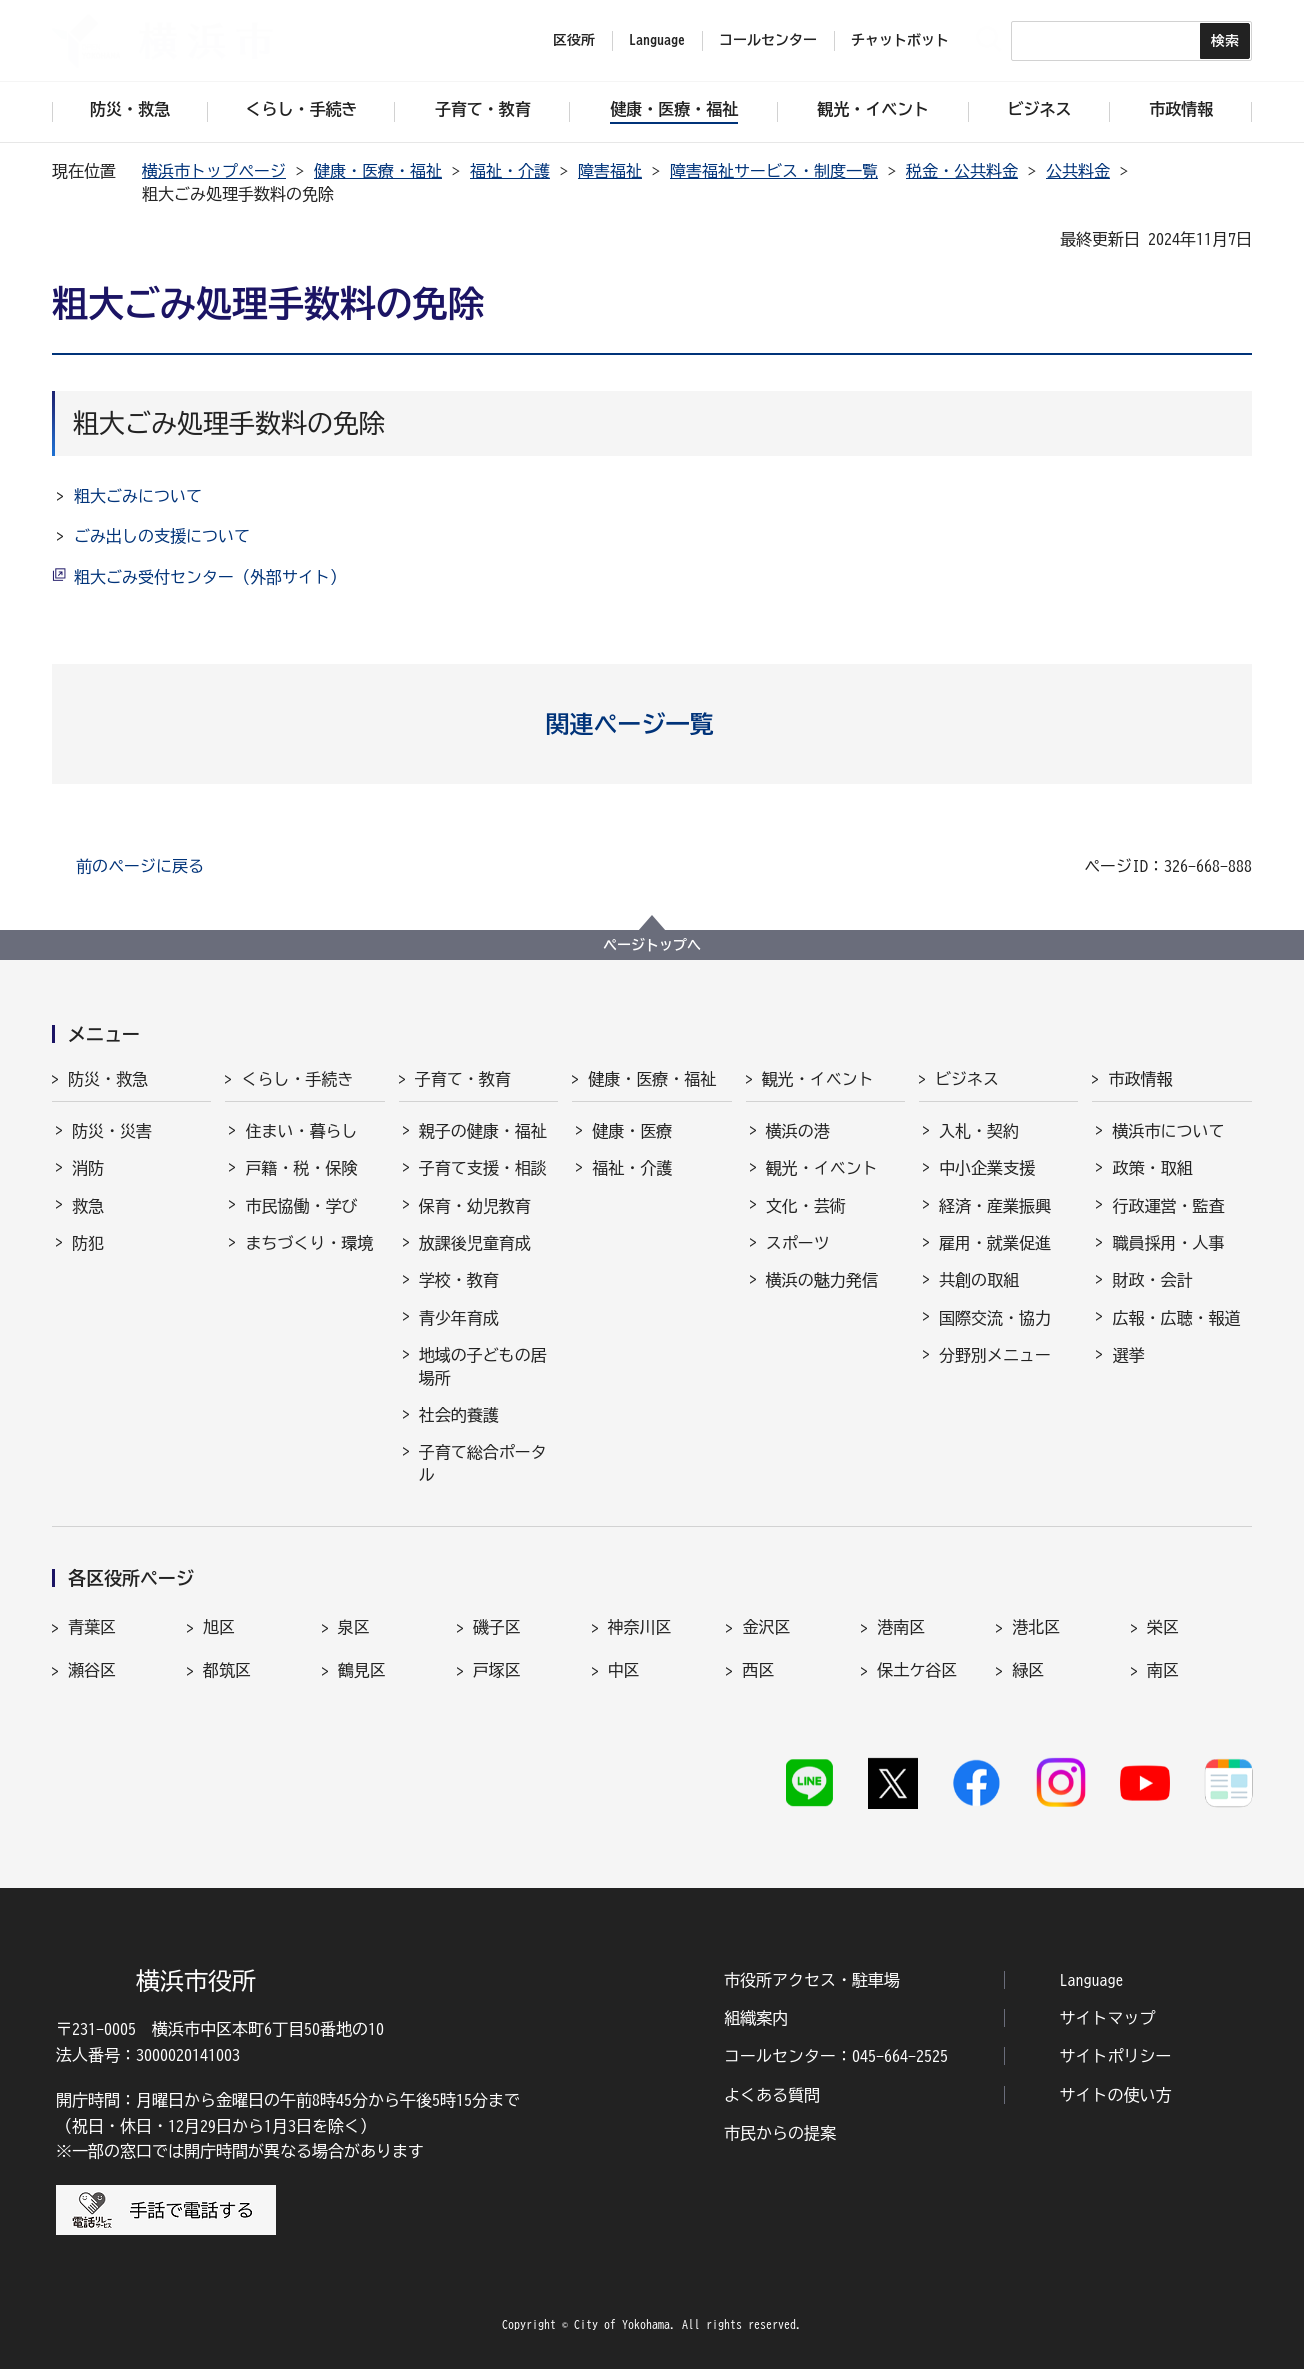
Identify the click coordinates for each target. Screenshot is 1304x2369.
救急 (88, 1206)
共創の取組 (979, 1280)
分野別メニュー (995, 1355)
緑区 (1028, 1670)
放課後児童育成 (475, 1243)
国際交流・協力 (995, 1318)
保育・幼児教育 (475, 1206)
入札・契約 (979, 1131)
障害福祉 (610, 171)
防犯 (88, 1243)
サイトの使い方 (1116, 2095)
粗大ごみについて (138, 496)
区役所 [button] (574, 40)
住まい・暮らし (301, 1131)
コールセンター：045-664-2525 (836, 2056)
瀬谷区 (92, 1670)
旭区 (219, 1627)
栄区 (1163, 1627)
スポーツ (798, 1243)
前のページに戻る (140, 866)
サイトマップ (1108, 2018)
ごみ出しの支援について (162, 536)
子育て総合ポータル (483, 1463)
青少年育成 (459, 1318)
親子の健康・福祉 (483, 1131)
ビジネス (967, 1079)
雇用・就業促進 (995, 1243)
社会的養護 (459, 1415)
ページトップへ (652, 945)
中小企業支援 (987, 1168)
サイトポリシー (1116, 2056)
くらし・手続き (297, 1079)
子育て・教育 (463, 1079)
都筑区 (227, 1670)
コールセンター (768, 40)
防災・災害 (112, 1131)
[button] (652, 724)
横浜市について (1168, 1131)
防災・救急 (108, 1079)
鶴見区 (362, 1670)
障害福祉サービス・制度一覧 (774, 171)
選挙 (1128, 1355)
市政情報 (1140, 1079)
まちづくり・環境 (309, 1243)
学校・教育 (459, 1280)
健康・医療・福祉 (378, 171)
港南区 (901, 1627)
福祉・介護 (510, 171)
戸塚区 (497, 1670)
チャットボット (900, 40)
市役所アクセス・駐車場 (812, 1980)
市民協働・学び (301, 1206)
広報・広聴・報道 (1176, 1318)
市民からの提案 (780, 2133)
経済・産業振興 (995, 1206)
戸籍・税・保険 (301, 1168)
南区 (1163, 1670)
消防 (88, 1168)
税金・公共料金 (962, 171)
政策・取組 (1152, 1168)
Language (1092, 1980)
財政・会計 (1152, 1280)
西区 (758, 1670)
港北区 (1036, 1627)
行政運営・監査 (1168, 1206)
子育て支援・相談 (483, 1168)
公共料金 (1078, 171)
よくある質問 (772, 2095)
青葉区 (92, 1627)
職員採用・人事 (1168, 1243)
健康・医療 (632, 1131)
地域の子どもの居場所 (483, 1366)
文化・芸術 (806, 1206)
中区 (624, 1670)
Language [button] (657, 40)
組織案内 (756, 2018)
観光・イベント (818, 1079)
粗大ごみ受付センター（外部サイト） (210, 577)
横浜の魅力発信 (822, 1280)
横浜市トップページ (214, 171)
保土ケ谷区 (917, 1670)
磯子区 (497, 1627)
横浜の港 (798, 1131)
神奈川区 (640, 1627)
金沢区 (766, 1627)
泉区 (354, 1627)
